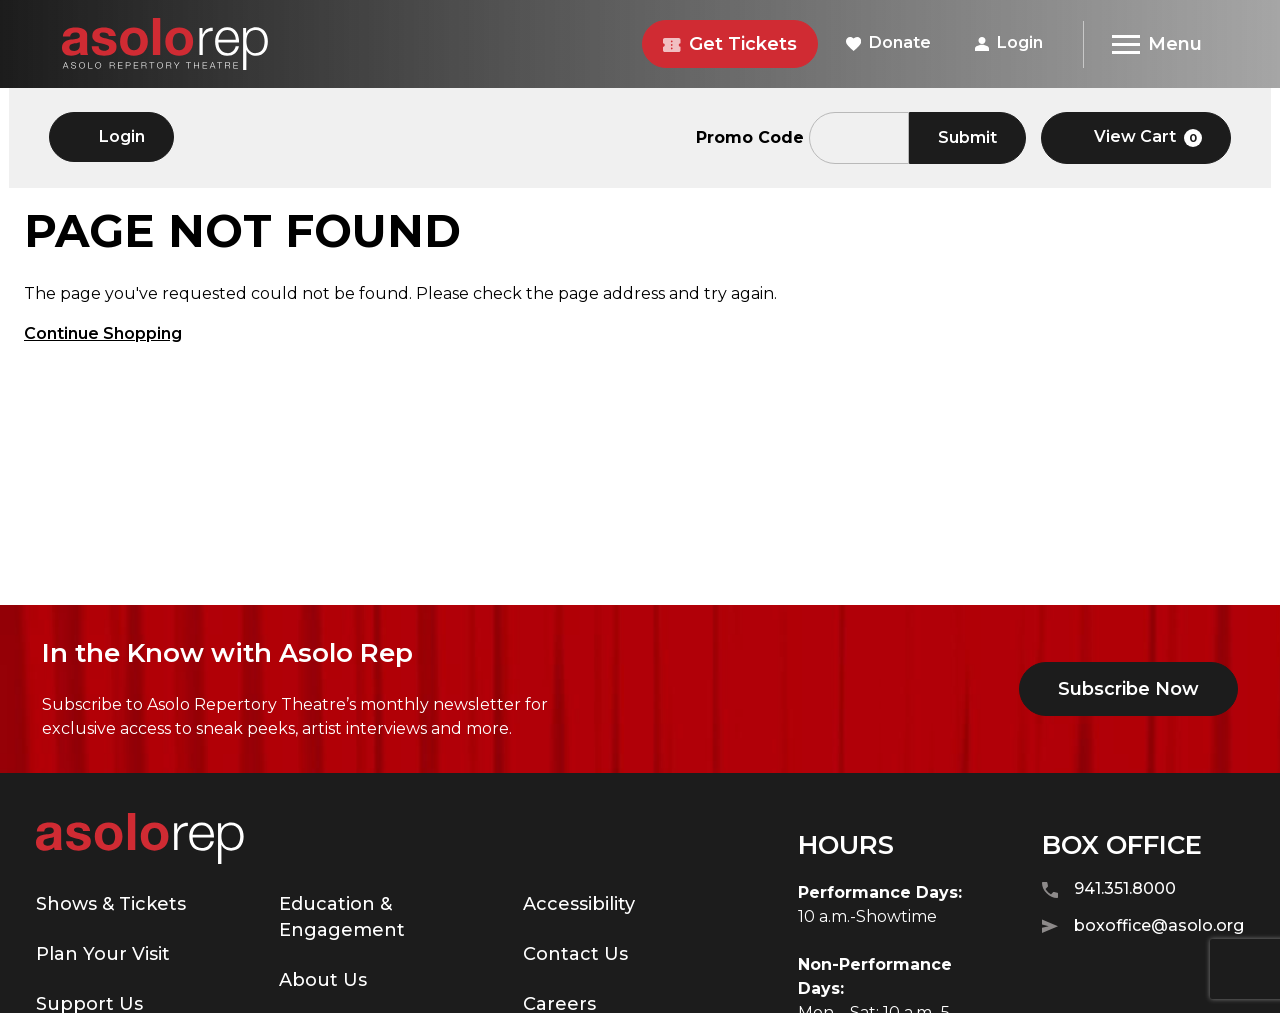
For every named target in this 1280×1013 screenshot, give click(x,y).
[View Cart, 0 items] (1136, 138)
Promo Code (750, 138)
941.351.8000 (1109, 889)
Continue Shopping (103, 333)
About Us (323, 980)
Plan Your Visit (103, 954)
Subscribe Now (1128, 689)
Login (1009, 42)
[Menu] (1156, 44)
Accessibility (579, 904)
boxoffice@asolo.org (1143, 926)
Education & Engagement (342, 917)
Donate (888, 42)
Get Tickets (730, 44)
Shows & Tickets (111, 904)
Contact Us (575, 954)
